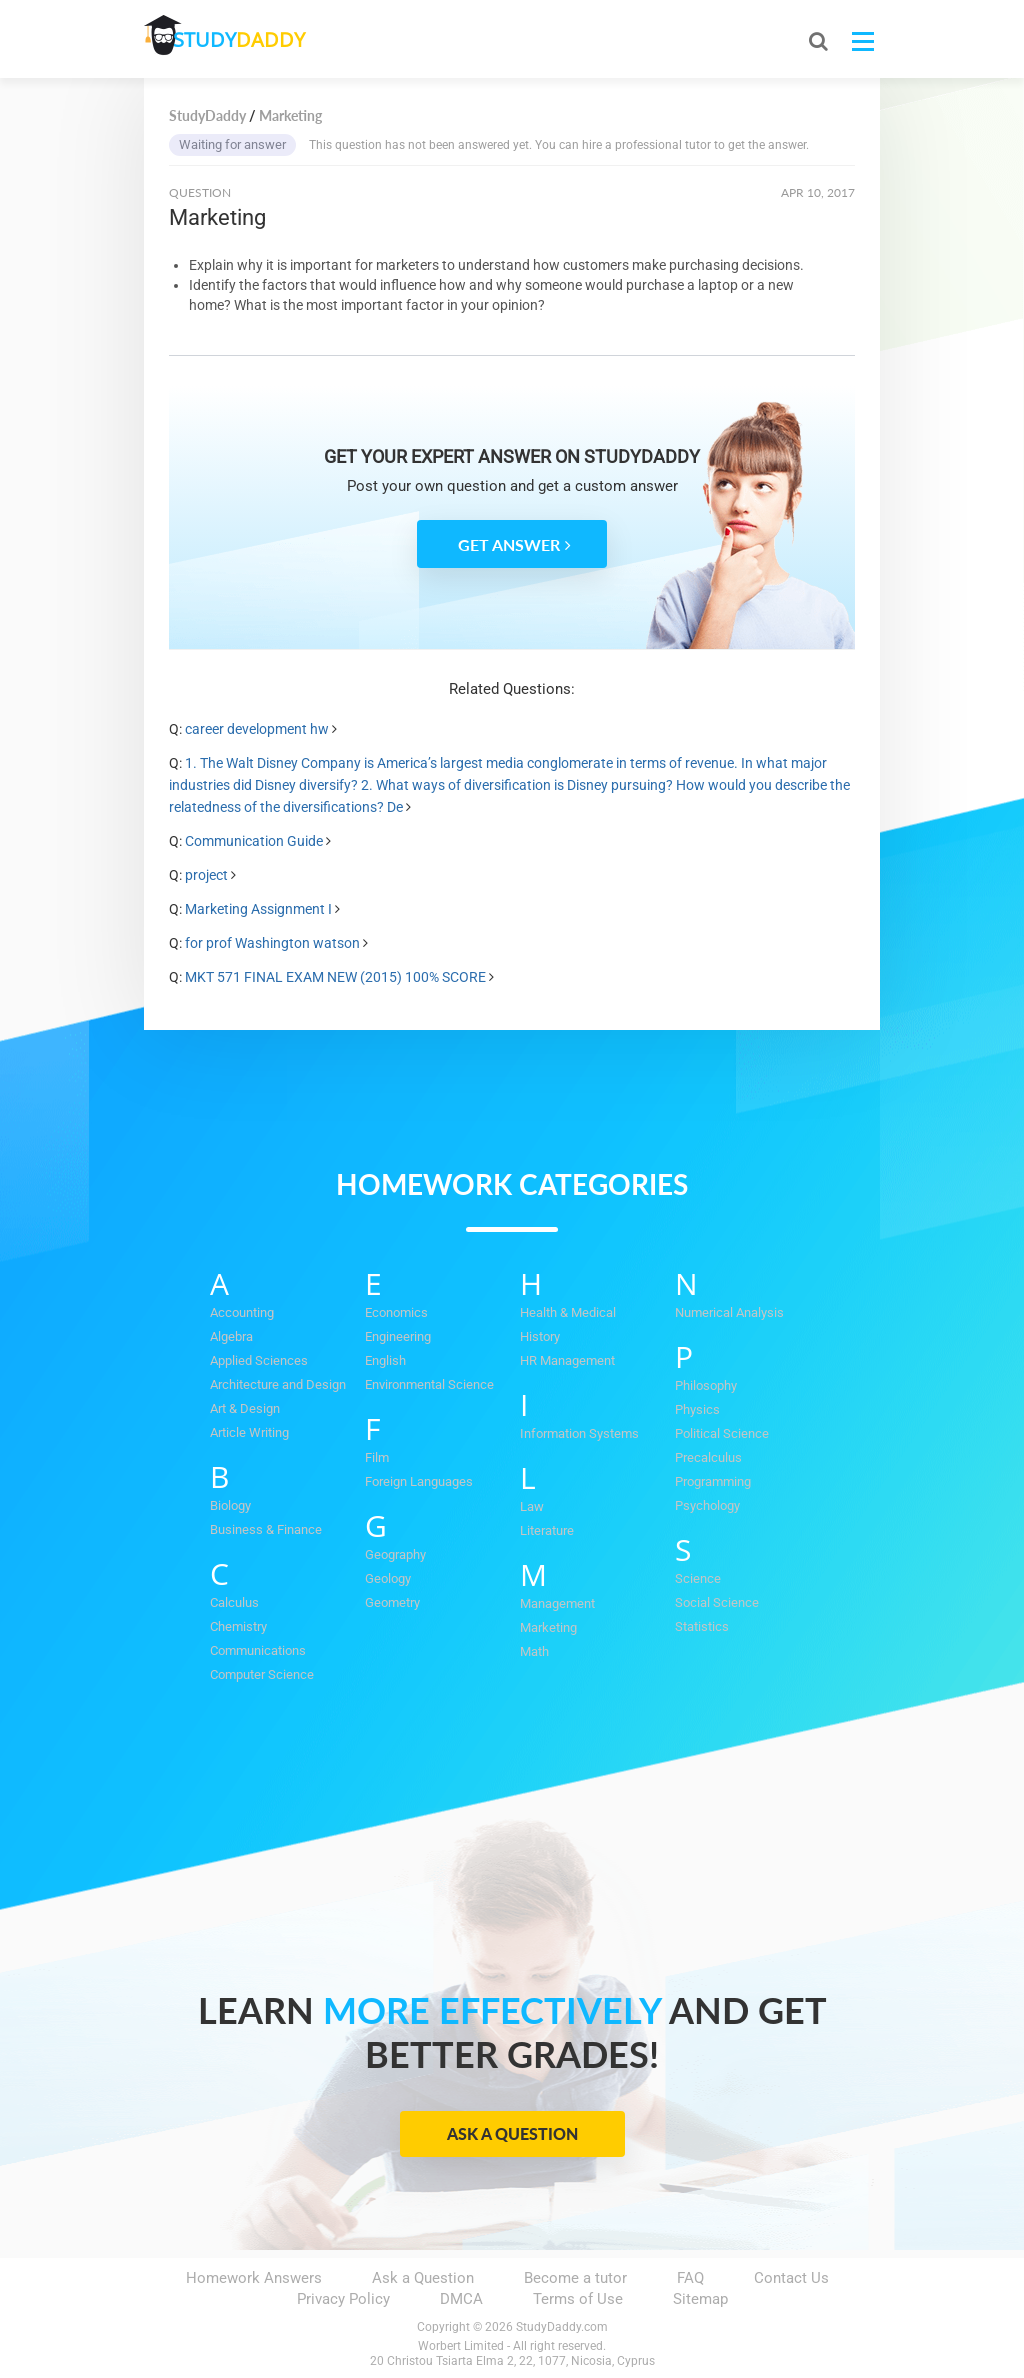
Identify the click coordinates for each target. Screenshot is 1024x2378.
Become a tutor (575, 2278)
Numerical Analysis (729, 1312)
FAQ (690, 2278)
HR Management (567, 1360)
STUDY (250, 39)
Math (534, 1651)
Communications (258, 1650)
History (540, 1336)
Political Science (722, 1433)
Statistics (702, 1626)
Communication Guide (254, 841)
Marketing (548, 1627)
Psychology (707, 1505)
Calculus (234, 1602)
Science (698, 1578)
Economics (396, 1312)
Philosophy (706, 1385)
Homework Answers (254, 2278)
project (206, 875)
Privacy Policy (343, 2299)
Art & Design (245, 1408)
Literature (547, 1530)
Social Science (717, 1602)
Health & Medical (568, 1312)
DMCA (461, 2299)
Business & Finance (266, 1529)
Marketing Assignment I (258, 909)
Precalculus (708, 1457)
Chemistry (238, 1626)
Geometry (392, 1602)
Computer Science (262, 1674)
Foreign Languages (419, 1481)
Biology (230, 1505)
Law (532, 1506)
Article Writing (249, 1432)
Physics (697, 1409)
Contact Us (791, 2278)
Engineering (398, 1336)
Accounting (242, 1312)
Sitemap (700, 2299)
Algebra (231, 1336)
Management (557, 1603)
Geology (388, 1578)
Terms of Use (578, 2299)
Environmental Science (429, 1384)
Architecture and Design (278, 1384)
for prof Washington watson (272, 943)
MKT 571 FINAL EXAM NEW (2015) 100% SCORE (335, 977)
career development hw (257, 729)
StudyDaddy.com (562, 2327)
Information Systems (579, 1433)
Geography (395, 1554)
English (385, 1360)
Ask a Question (512, 2133)
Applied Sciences (259, 1360)
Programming (713, 1481)
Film (377, 1457)
